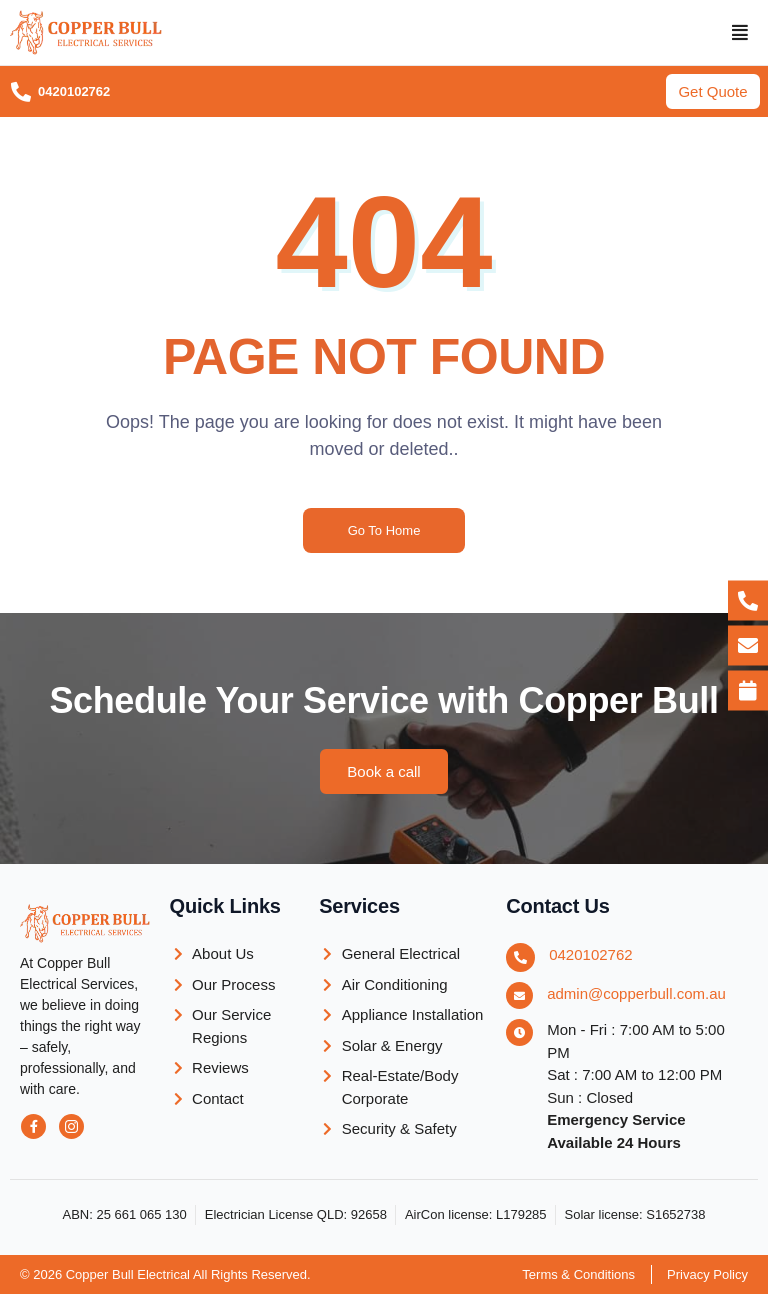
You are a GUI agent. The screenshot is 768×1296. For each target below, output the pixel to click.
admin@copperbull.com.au (636, 995)
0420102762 (590, 956)
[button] (740, 33)
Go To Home (384, 532)
